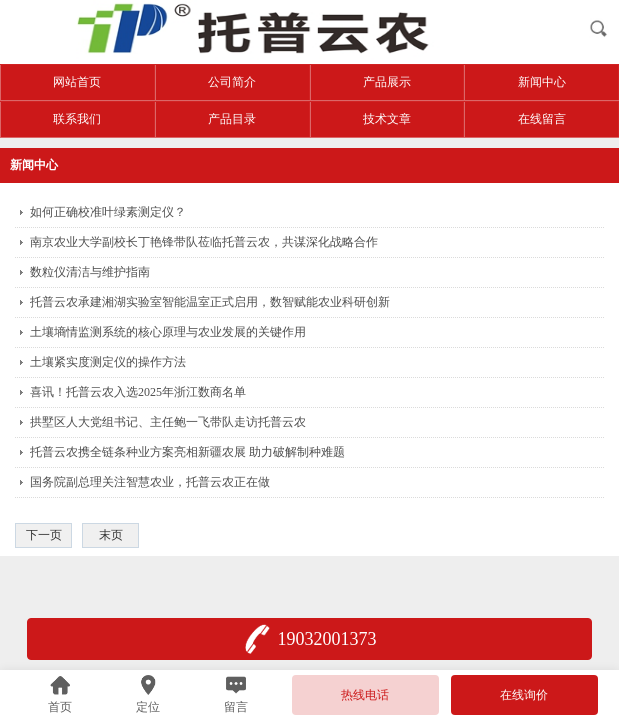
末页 (111, 535)
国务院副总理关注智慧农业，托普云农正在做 (150, 482)
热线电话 (365, 695)
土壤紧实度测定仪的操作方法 (108, 362)
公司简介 (232, 82)
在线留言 (542, 119)
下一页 (44, 535)
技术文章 (387, 119)
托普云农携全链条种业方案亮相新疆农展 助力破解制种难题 (187, 452)
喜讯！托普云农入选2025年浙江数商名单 (138, 392)
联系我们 (77, 119)
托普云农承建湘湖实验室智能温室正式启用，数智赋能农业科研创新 (210, 302)
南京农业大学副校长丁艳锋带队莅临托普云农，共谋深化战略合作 (204, 242)
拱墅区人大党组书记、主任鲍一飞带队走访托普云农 (168, 422)
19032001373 (327, 639)
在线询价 (524, 695)
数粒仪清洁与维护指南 (90, 272)
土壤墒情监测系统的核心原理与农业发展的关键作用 (168, 332)
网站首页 (77, 82)
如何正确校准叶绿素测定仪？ (108, 212)
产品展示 (387, 82)
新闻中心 (542, 82)
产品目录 (232, 119)
